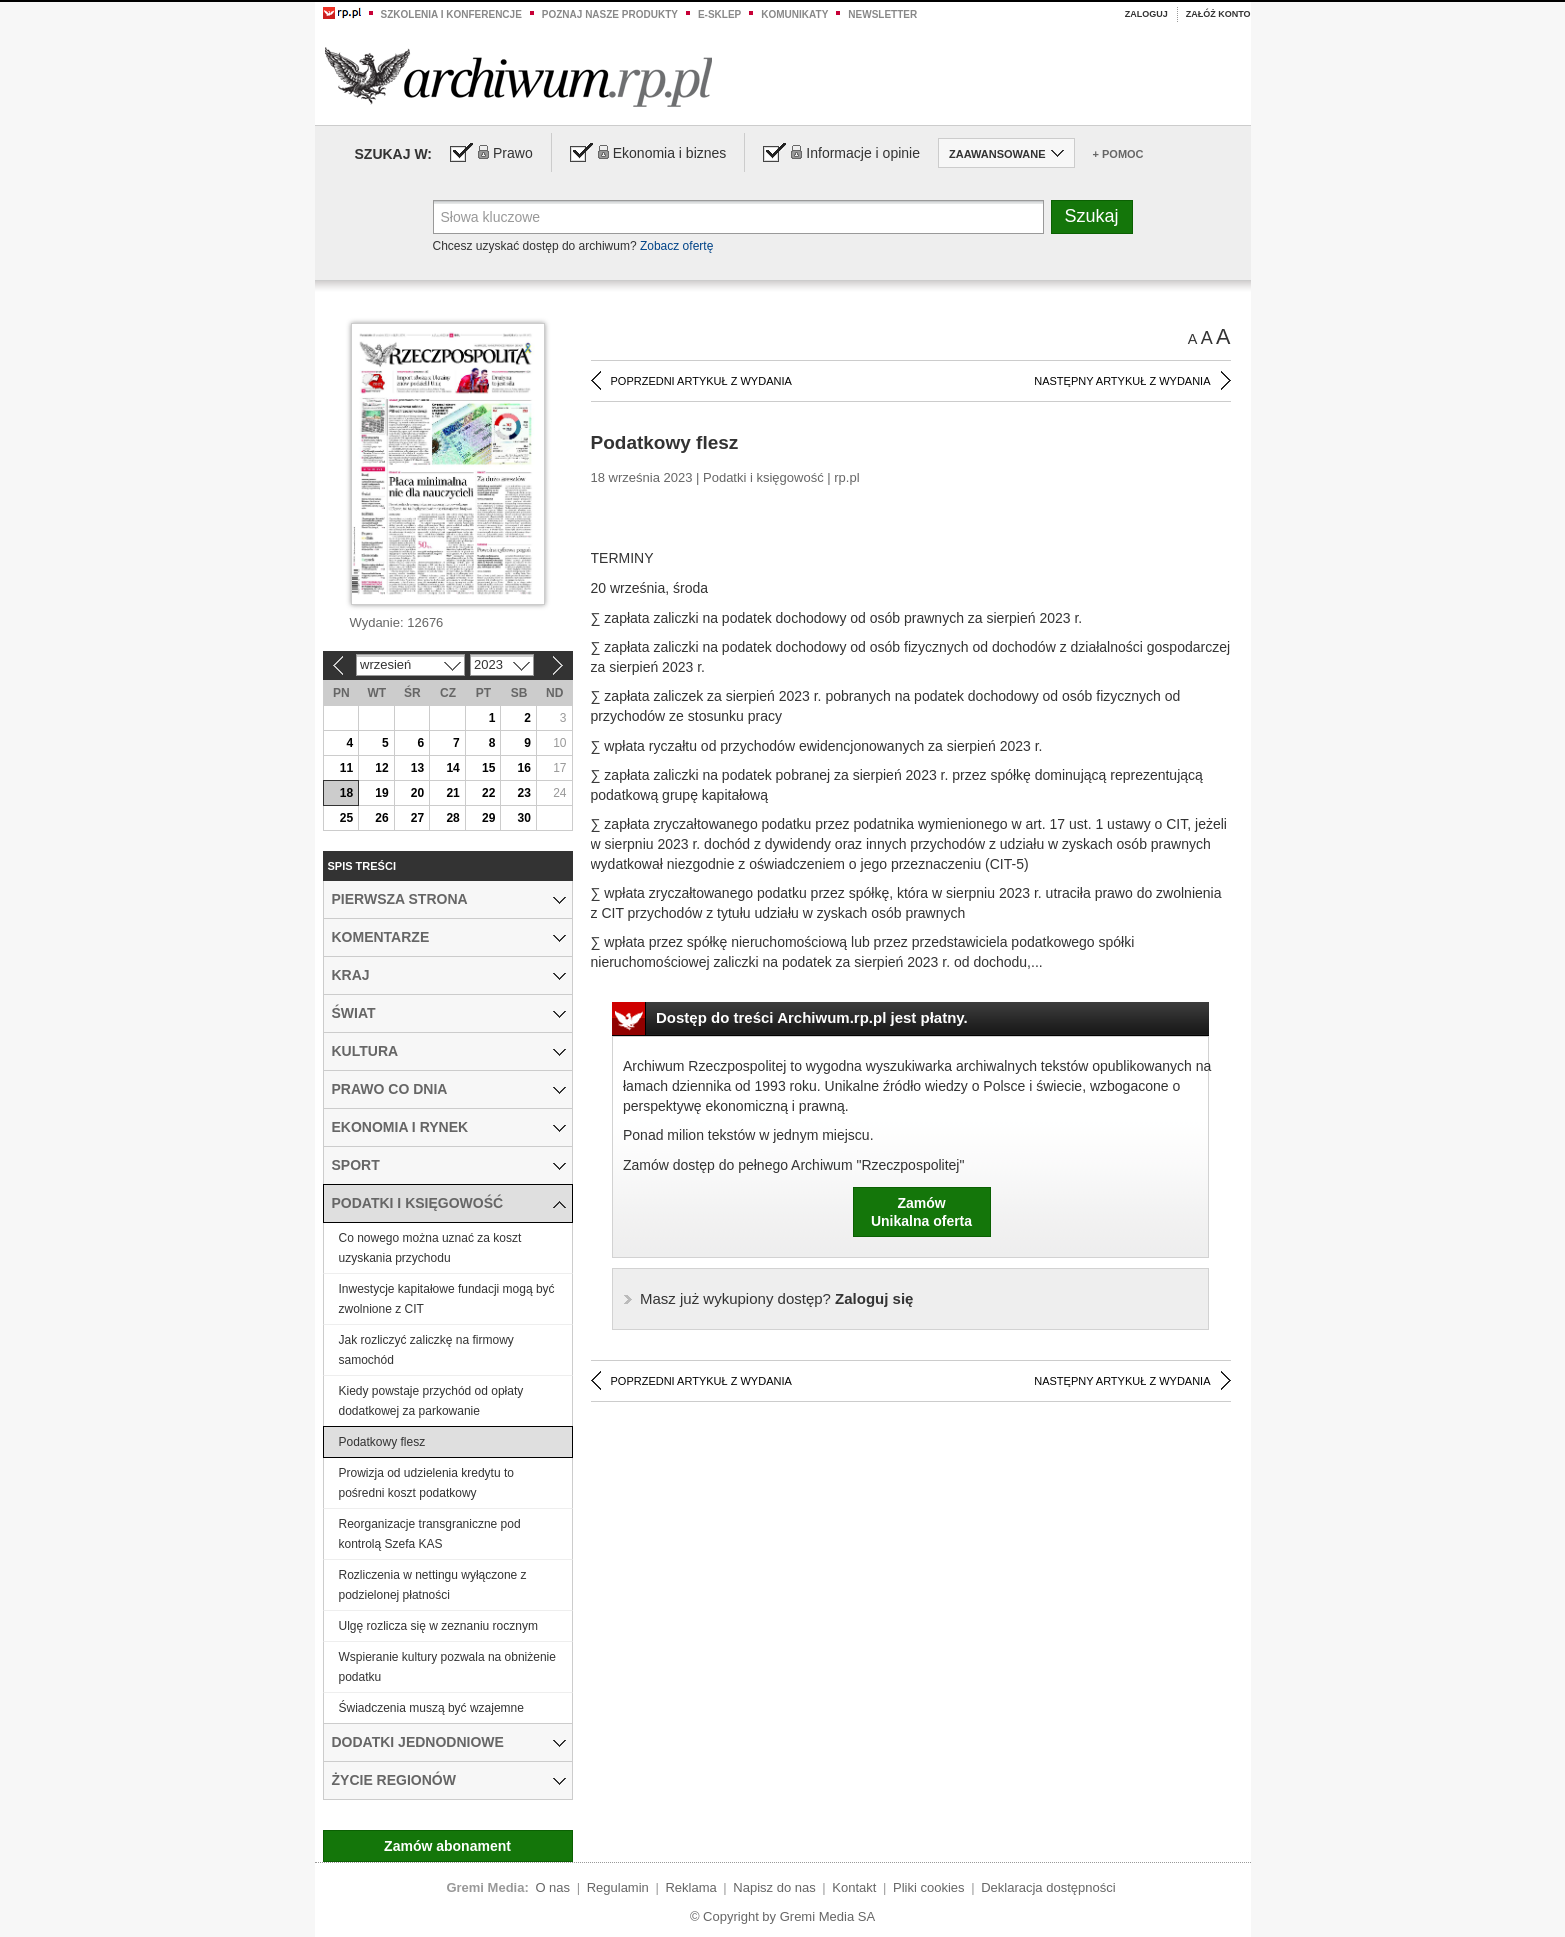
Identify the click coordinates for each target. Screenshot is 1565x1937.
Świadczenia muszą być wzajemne (431, 1708)
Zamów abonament (447, 1846)
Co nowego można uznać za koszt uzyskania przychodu (430, 1248)
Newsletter (882, 14)
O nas (552, 1887)
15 (488, 768)
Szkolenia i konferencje (451, 14)
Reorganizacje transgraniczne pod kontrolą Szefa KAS (430, 1534)
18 (346, 793)
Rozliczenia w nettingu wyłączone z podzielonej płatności (433, 1585)
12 (381, 768)
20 (417, 793)
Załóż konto (1218, 14)
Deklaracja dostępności (1048, 1887)
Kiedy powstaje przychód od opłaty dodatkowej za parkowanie (431, 1401)
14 (452, 768)
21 (452, 793)
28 (452, 818)
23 (524, 793)
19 (381, 793)
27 (417, 818)
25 (346, 818)
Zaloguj (1146, 14)
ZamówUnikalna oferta (921, 1212)
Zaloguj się (776, 1298)
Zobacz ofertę (676, 246)
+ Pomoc (1118, 154)
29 (488, 818)
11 (346, 768)
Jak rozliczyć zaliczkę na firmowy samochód (426, 1350)
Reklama (690, 1887)
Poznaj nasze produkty (610, 14)
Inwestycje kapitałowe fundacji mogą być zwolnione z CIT (447, 1299)
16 (524, 768)
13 (417, 768)
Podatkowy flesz (382, 1442)
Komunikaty (794, 14)
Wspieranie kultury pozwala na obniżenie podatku (447, 1667)
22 (488, 793)
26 (381, 818)
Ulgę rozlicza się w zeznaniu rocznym (438, 1626)
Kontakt (854, 1887)
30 (524, 818)
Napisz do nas (774, 1887)
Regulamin (618, 1887)
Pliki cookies (929, 1887)
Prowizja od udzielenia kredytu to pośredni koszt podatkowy (426, 1483)
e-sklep (719, 14)
